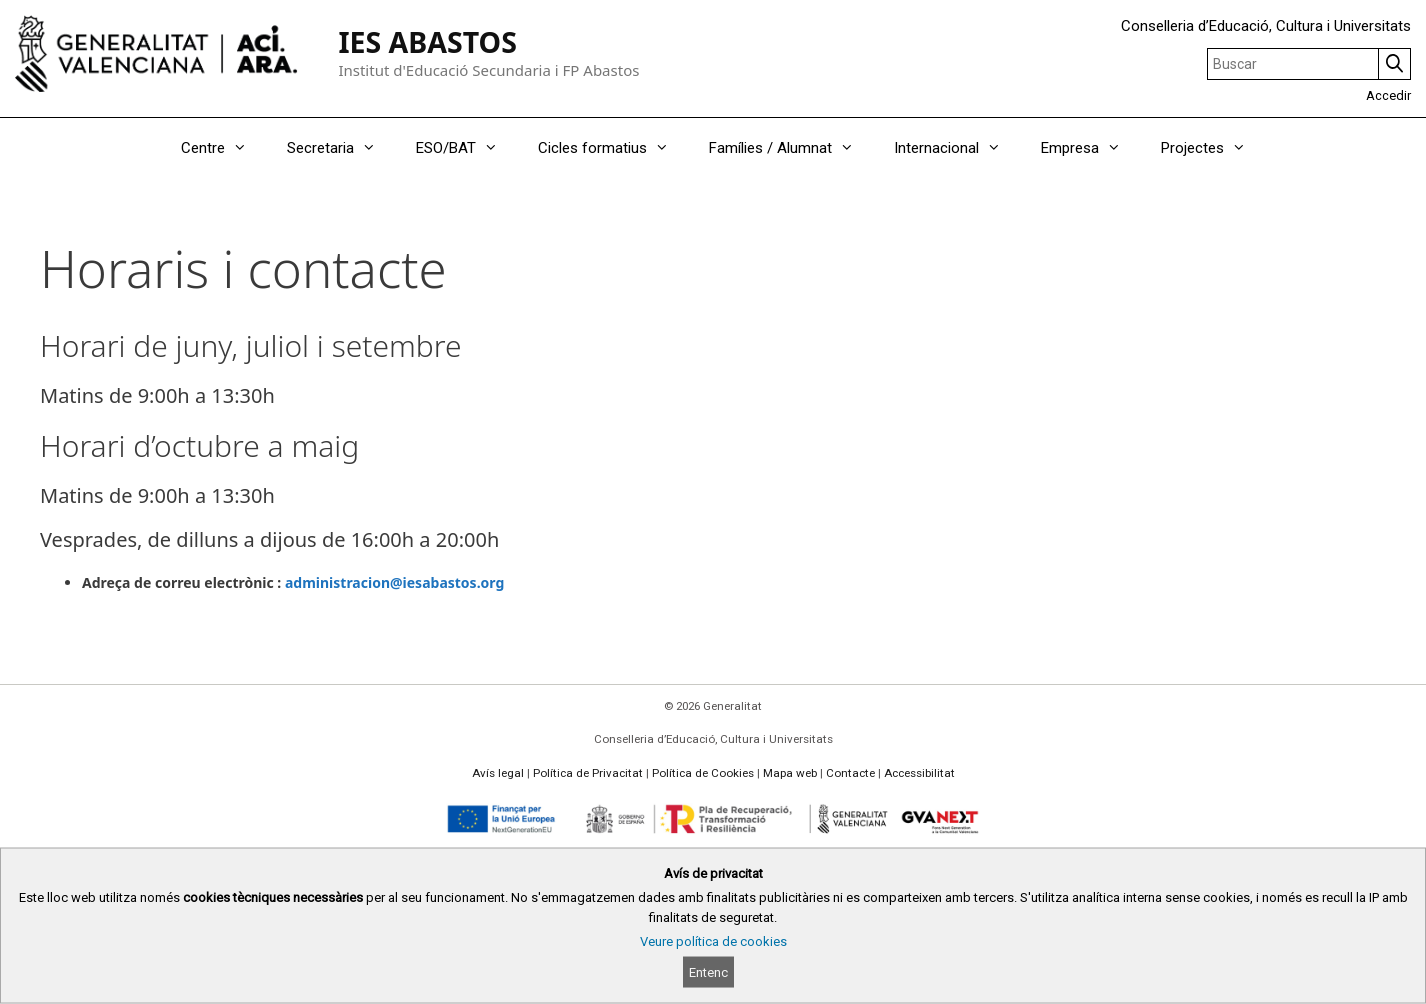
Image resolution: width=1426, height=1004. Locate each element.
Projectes (1213, 148)
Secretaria (341, 148)
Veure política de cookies (713, 941)
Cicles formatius (613, 148)
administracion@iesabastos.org (394, 582)
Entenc (708, 972)
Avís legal (498, 773)
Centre (224, 148)
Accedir (1388, 95)
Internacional (957, 148)
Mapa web (790, 773)
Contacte (850, 773)
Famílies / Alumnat (791, 148)
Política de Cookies (703, 773)
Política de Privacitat (588, 773)
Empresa (1091, 148)
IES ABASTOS (427, 42)
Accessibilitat (919, 773)
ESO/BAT (467, 148)
